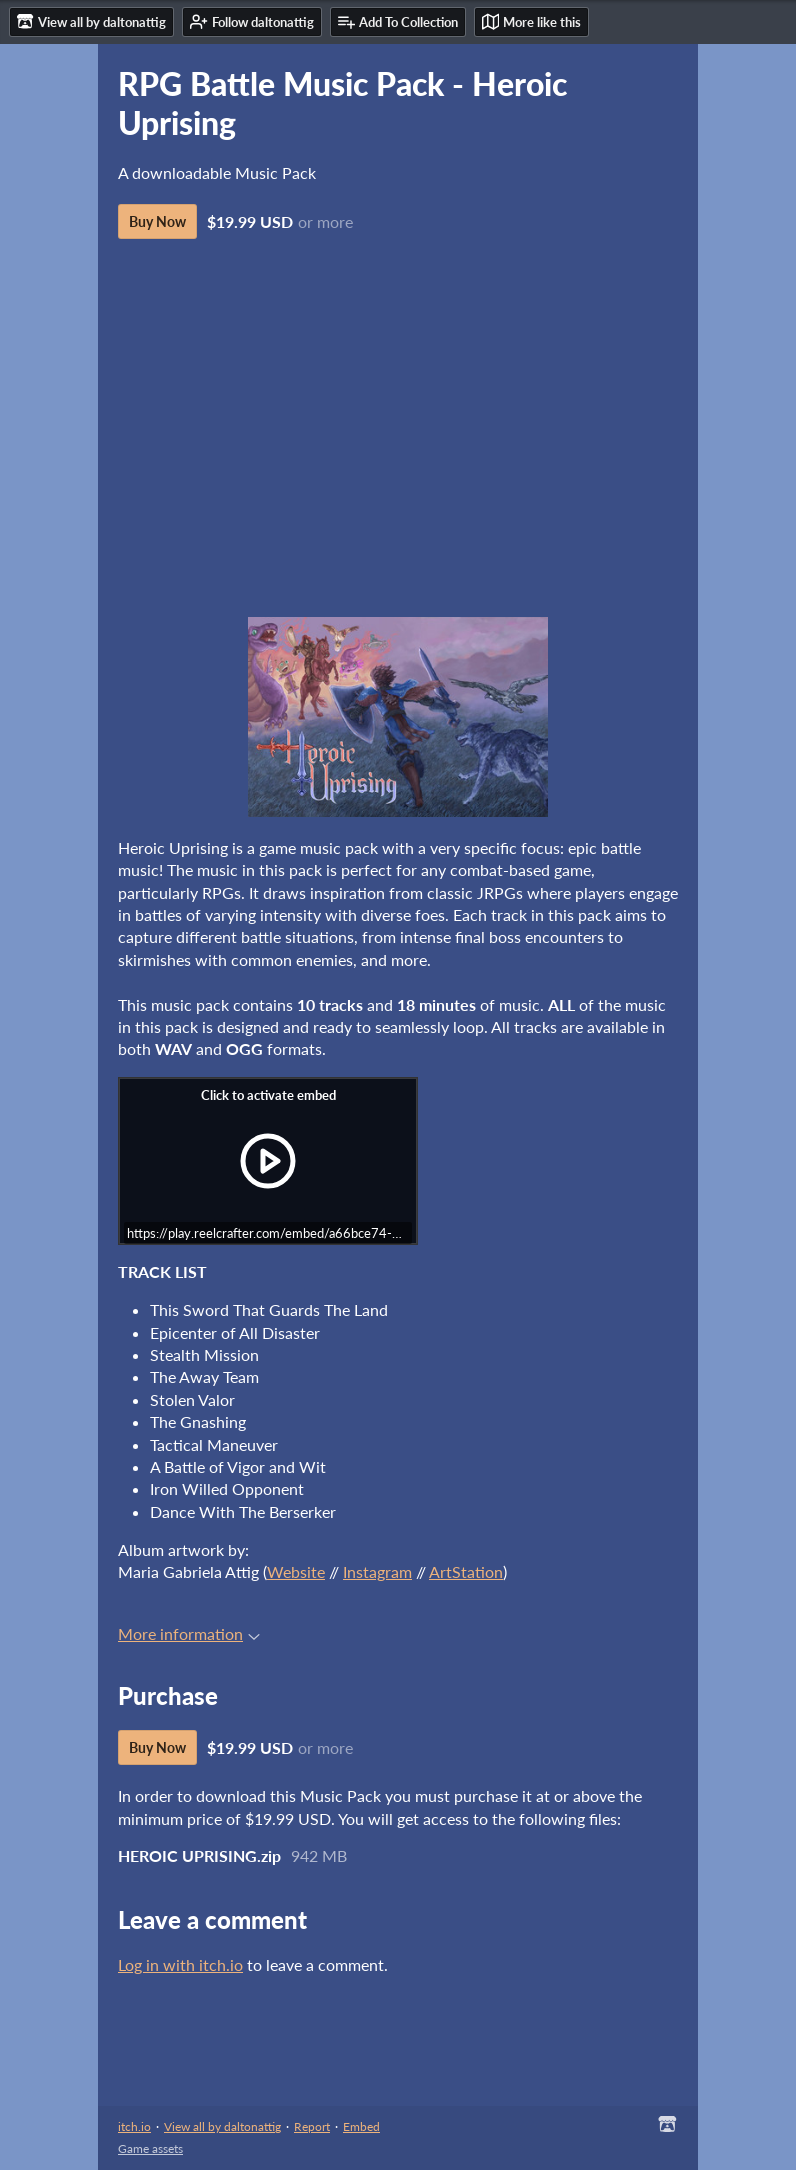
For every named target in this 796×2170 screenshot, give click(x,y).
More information (189, 1633)
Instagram (377, 1571)
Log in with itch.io (180, 1964)
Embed (361, 2126)
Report (312, 2126)
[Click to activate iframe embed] (268, 1161)
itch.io (134, 2126)
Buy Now (157, 221)
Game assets (150, 2148)
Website (296, 1571)
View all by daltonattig (222, 2126)
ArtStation (466, 1571)
